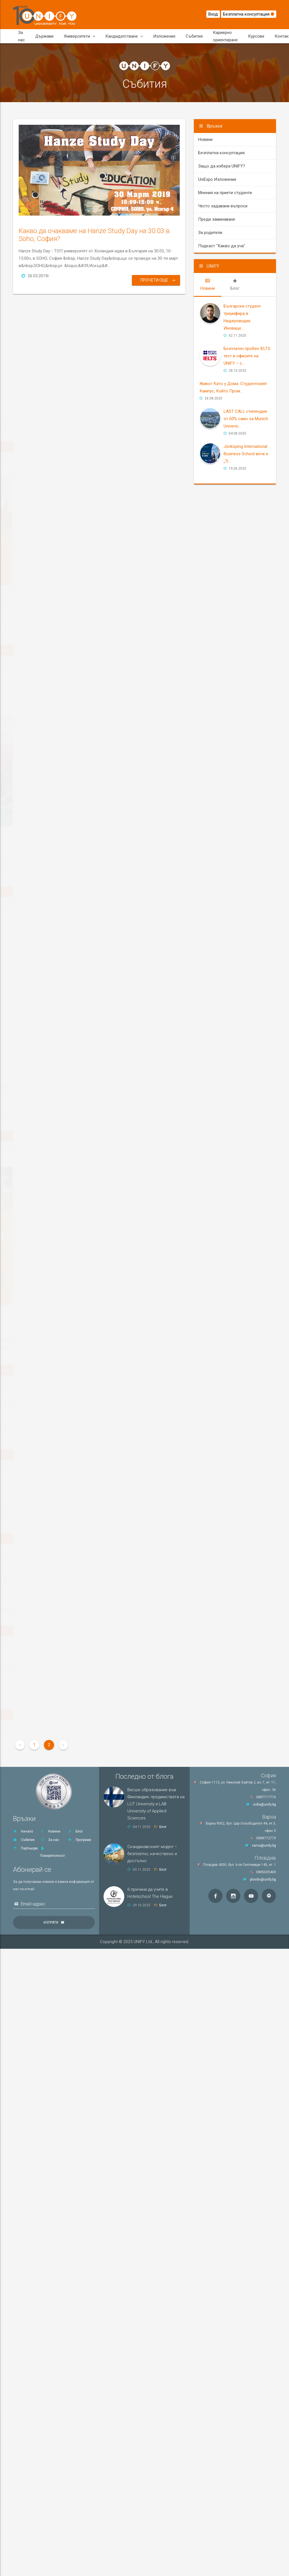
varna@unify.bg (264, 1845)
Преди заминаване (216, 219)
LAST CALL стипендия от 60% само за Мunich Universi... (246, 419)
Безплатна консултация (248, 14)
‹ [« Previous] (20, 1744)
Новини (205, 139)
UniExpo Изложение (217, 179)
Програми (79, 1840)
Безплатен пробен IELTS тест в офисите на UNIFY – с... (247, 356)
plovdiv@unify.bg (263, 1879)
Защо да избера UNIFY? (221, 166)
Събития (194, 36)
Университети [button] (79, 36)
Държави (44, 36)
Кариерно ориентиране (225, 36)
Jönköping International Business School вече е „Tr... (246, 454)
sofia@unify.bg (264, 1804)
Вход (213, 14)
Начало (23, 1831)
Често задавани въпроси (222, 206)
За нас (21, 36)
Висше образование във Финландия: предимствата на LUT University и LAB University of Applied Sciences (156, 1804)
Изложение (164, 36)
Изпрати (51, 1922)
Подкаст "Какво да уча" (221, 245)
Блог (75, 1831)
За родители (210, 232)
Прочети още (157, 280)
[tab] (207, 284)
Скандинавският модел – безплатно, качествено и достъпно (152, 1853)
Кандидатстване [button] (124, 36)
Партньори (25, 1848)
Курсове (256, 36)
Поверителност (52, 1852)
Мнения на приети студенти (225, 192)
